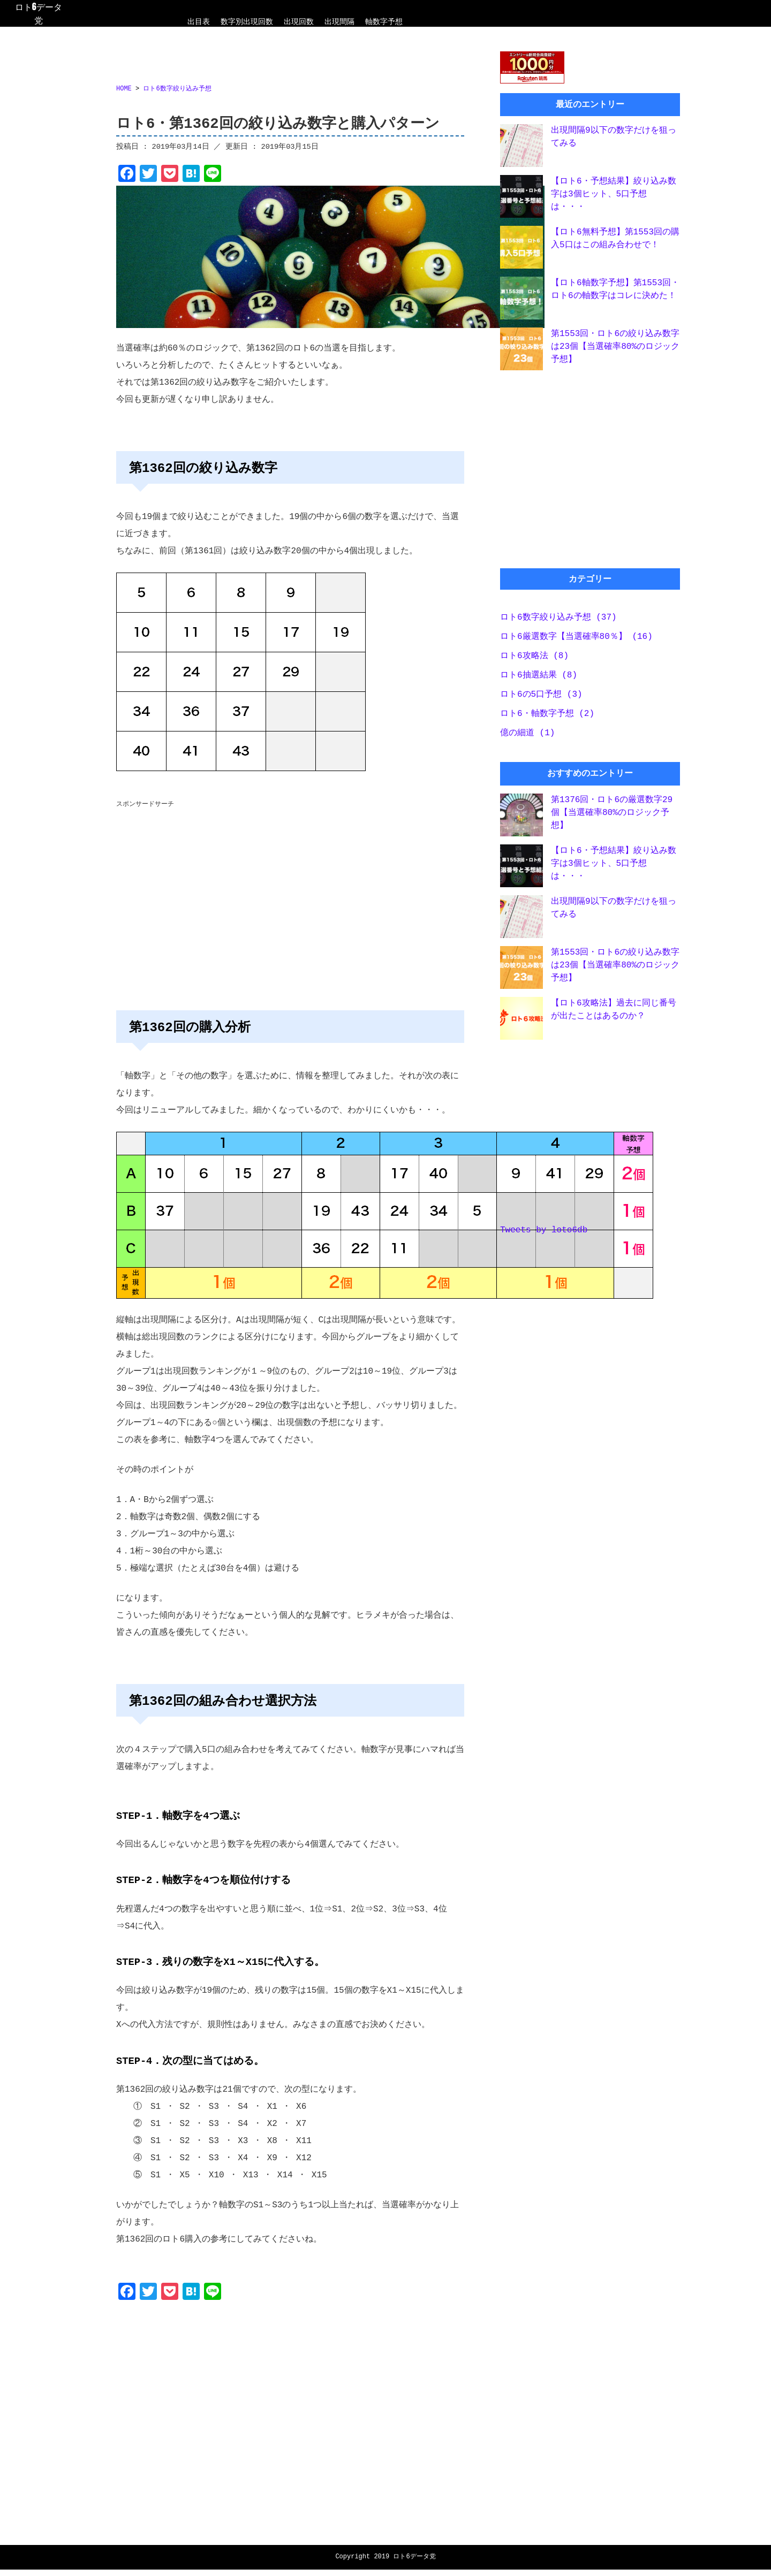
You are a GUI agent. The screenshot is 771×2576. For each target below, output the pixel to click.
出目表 (198, 21)
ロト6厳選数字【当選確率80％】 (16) (576, 640)
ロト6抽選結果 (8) (538, 678)
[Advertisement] (290, 895)
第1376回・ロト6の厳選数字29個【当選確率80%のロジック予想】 (611, 816)
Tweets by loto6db (543, 1234)
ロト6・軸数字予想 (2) (547, 717)
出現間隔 (339, 21)
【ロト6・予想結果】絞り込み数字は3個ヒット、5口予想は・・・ (613, 196)
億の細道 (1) (527, 736)
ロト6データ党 (38, 13)
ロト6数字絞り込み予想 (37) (558, 621)
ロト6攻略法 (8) (534, 659)
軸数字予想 (384, 21)
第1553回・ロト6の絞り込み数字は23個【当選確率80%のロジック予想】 (615, 349)
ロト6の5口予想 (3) (541, 698)
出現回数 (299, 21)
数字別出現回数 (247, 21)
